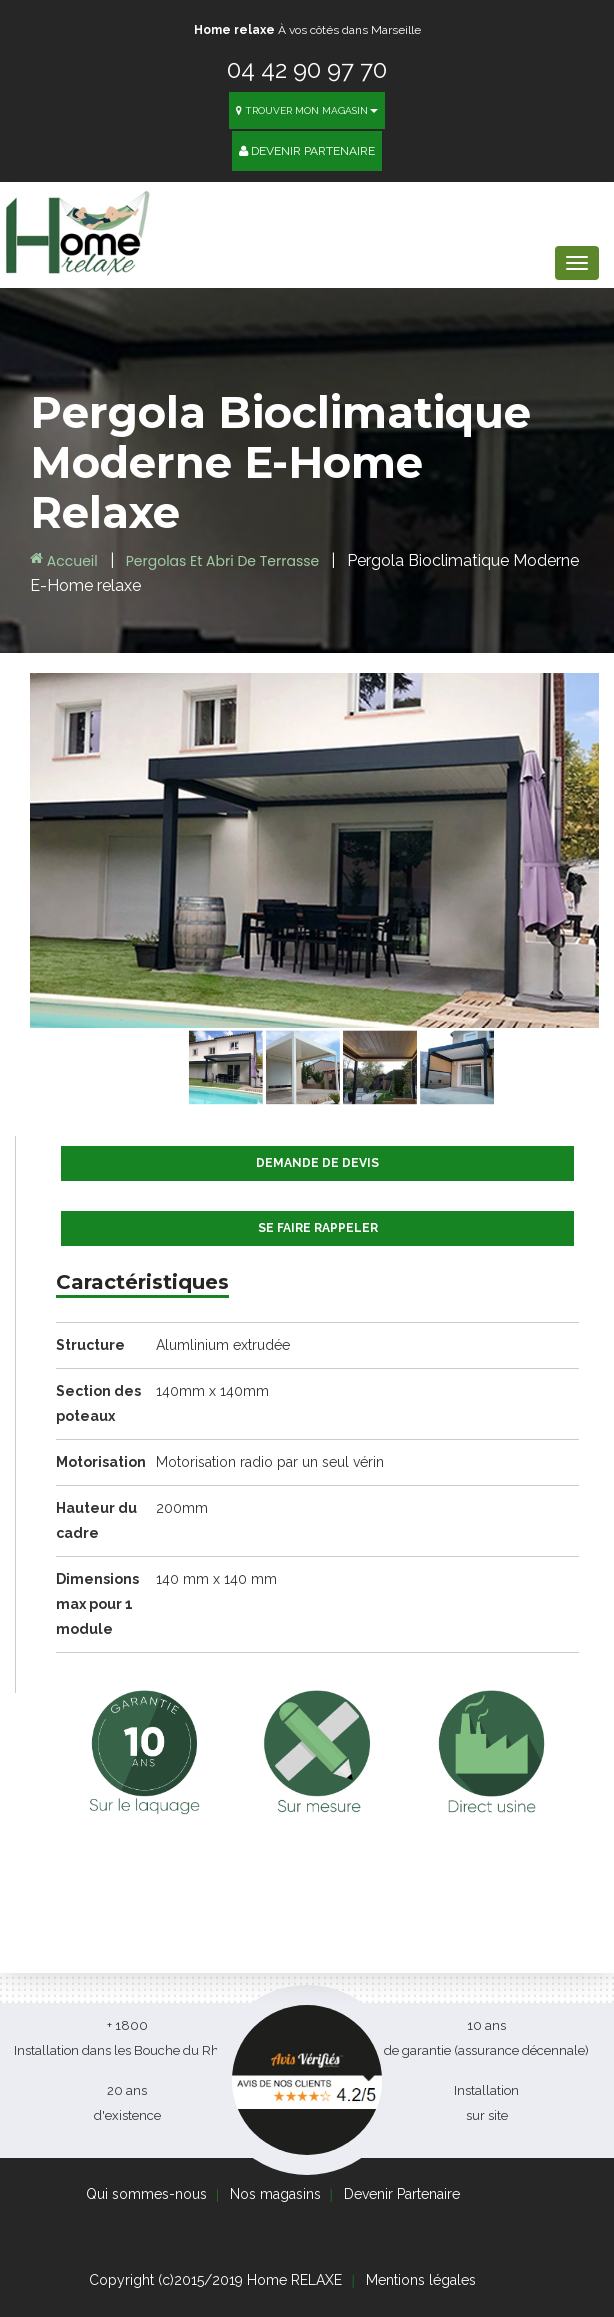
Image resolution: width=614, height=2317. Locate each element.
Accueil (64, 561)
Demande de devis (317, 1163)
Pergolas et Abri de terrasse (224, 561)
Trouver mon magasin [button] (307, 110)
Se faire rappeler (318, 1228)
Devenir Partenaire (307, 151)
